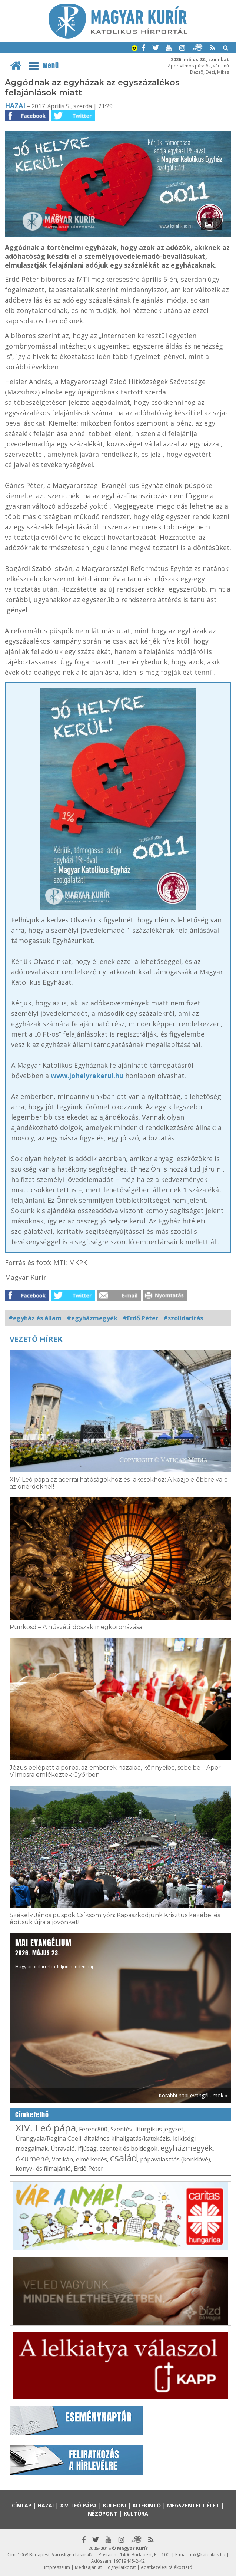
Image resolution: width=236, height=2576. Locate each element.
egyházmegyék (186, 2148)
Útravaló (63, 2148)
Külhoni (114, 2505)
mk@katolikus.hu (207, 2555)
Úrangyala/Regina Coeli (48, 2138)
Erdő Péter (88, 2168)
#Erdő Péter (140, 1318)
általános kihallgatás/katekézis (127, 2138)
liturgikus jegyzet (159, 2129)
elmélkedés (91, 2159)
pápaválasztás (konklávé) (175, 2159)
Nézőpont (102, 2513)
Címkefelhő (32, 2115)
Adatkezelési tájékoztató (166, 2567)
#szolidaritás (183, 1318)
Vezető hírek (36, 1339)
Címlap (21, 2505)
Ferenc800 (93, 2129)
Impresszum (57, 2567)
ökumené (32, 2159)
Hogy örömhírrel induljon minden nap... (56, 1953)
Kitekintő (147, 2505)
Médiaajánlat (88, 2567)
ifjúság (87, 2148)
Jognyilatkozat (121, 2567)
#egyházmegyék (92, 1318)
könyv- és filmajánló (43, 2168)
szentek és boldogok (128, 2148)
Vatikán (62, 2159)
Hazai (15, 105)
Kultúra (136, 2513)
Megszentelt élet (193, 2505)
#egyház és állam (35, 1318)
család (123, 2157)
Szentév (121, 2129)
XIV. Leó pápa (46, 2127)
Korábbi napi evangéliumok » (193, 2095)
